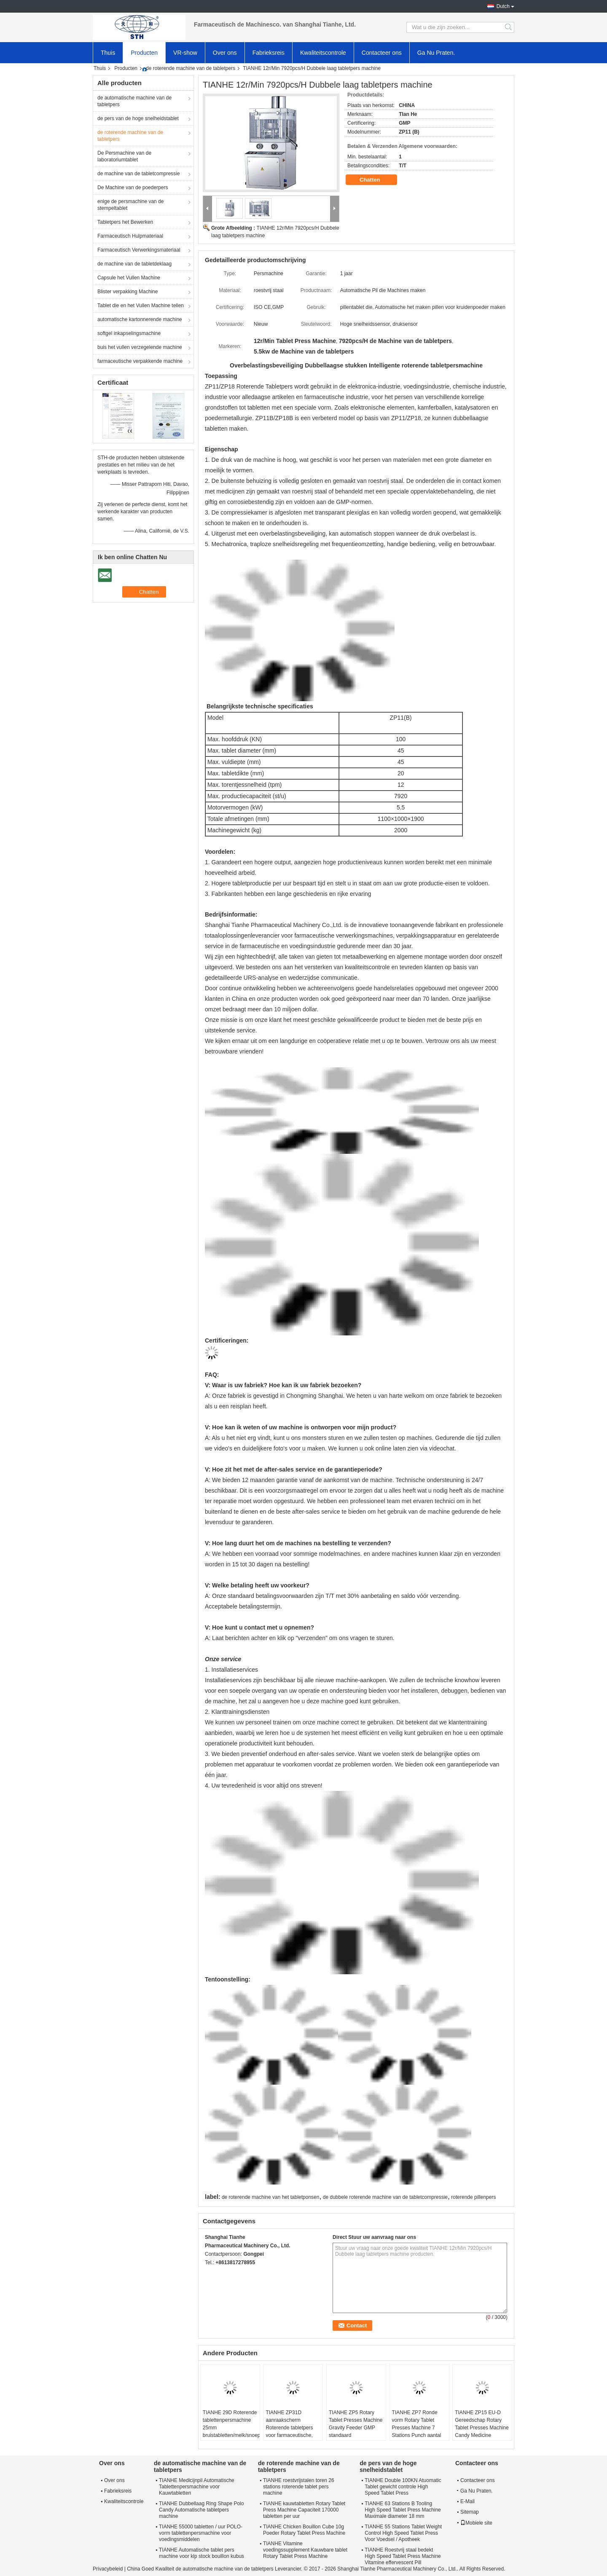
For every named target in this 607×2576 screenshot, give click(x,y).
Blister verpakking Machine (127, 292)
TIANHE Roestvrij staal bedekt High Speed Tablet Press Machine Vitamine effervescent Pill (403, 2556)
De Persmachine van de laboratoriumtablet (124, 156)
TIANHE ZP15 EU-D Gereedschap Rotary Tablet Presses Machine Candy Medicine (481, 2424)
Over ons (225, 52)
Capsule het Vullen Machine (128, 278)
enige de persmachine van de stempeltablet (130, 204)
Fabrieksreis (268, 52)
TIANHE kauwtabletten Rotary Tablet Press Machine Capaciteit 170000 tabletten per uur (304, 2510)
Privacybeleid (108, 2569)
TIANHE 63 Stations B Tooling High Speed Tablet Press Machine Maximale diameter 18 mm (403, 2510)
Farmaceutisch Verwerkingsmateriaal (138, 250)
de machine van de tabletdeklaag (134, 264)
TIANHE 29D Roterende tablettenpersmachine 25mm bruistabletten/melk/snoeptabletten (231, 2424)
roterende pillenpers (473, 2197)
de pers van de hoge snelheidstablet (138, 118)
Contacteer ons (382, 52)
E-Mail (467, 2501)
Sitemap (469, 2512)
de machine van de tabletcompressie (138, 174)
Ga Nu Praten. (436, 52)
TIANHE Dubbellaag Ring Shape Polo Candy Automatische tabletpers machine (201, 2510)
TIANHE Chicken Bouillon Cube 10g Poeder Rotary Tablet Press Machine (304, 2530)
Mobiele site (476, 2523)
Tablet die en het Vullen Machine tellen (140, 305)
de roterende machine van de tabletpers (190, 68)
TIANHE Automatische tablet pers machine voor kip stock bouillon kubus (201, 2553)
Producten (144, 52)
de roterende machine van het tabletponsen (271, 2197)
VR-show (185, 52)
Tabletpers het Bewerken (125, 222)
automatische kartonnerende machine (139, 319)
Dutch (503, 6)
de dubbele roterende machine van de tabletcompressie (385, 2197)
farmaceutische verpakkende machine (140, 361)
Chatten (376, 180)
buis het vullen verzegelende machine (139, 347)
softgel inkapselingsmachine (129, 333)
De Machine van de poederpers (132, 187)
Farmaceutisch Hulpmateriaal (130, 236)
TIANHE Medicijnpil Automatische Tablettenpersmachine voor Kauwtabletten (196, 2486)
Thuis (108, 52)
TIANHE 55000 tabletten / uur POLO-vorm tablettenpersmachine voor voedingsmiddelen (200, 2533)
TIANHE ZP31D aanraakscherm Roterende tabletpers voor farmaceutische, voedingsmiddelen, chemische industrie (289, 2431)
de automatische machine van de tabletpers (134, 101)
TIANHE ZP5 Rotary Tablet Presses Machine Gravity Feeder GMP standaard (355, 2424)
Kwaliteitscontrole (323, 52)
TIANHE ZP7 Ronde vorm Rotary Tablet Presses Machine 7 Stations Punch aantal (416, 2424)
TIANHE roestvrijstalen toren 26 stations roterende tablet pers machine (298, 2486)
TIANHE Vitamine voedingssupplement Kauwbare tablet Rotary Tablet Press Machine (305, 2550)
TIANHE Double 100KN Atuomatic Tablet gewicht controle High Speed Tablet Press (403, 2486)
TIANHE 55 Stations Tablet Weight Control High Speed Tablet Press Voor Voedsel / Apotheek (403, 2533)
